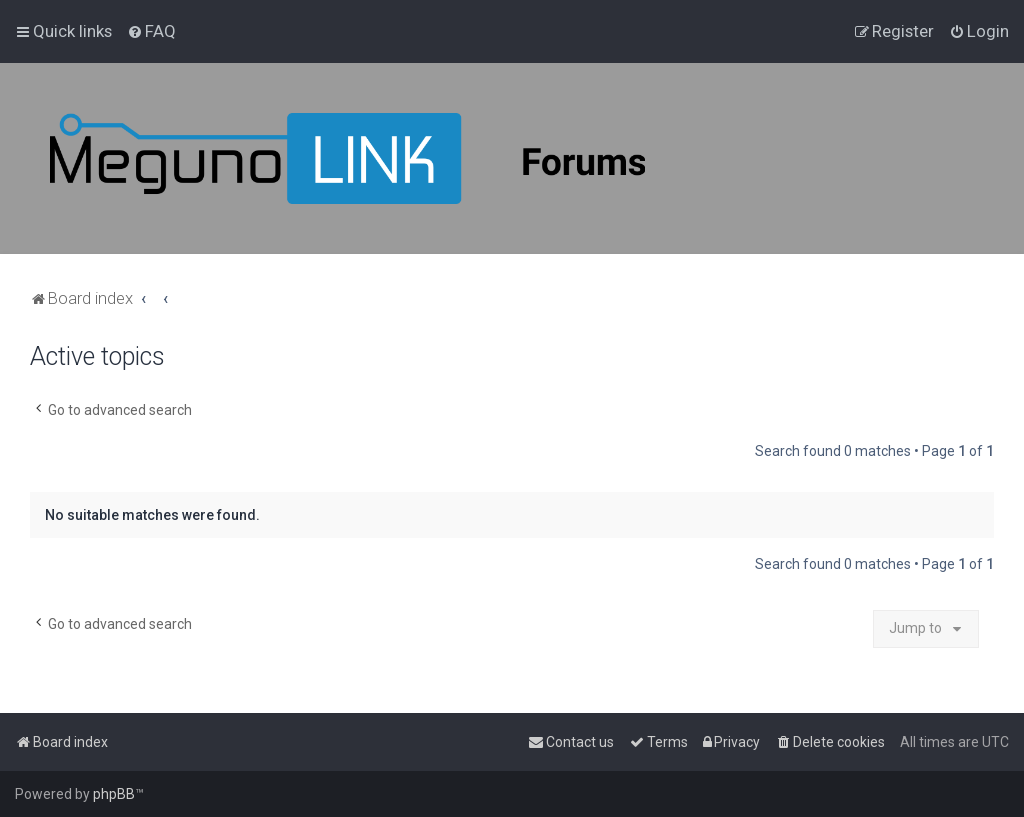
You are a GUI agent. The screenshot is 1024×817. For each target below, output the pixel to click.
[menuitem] (151, 31)
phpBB (114, 794)
